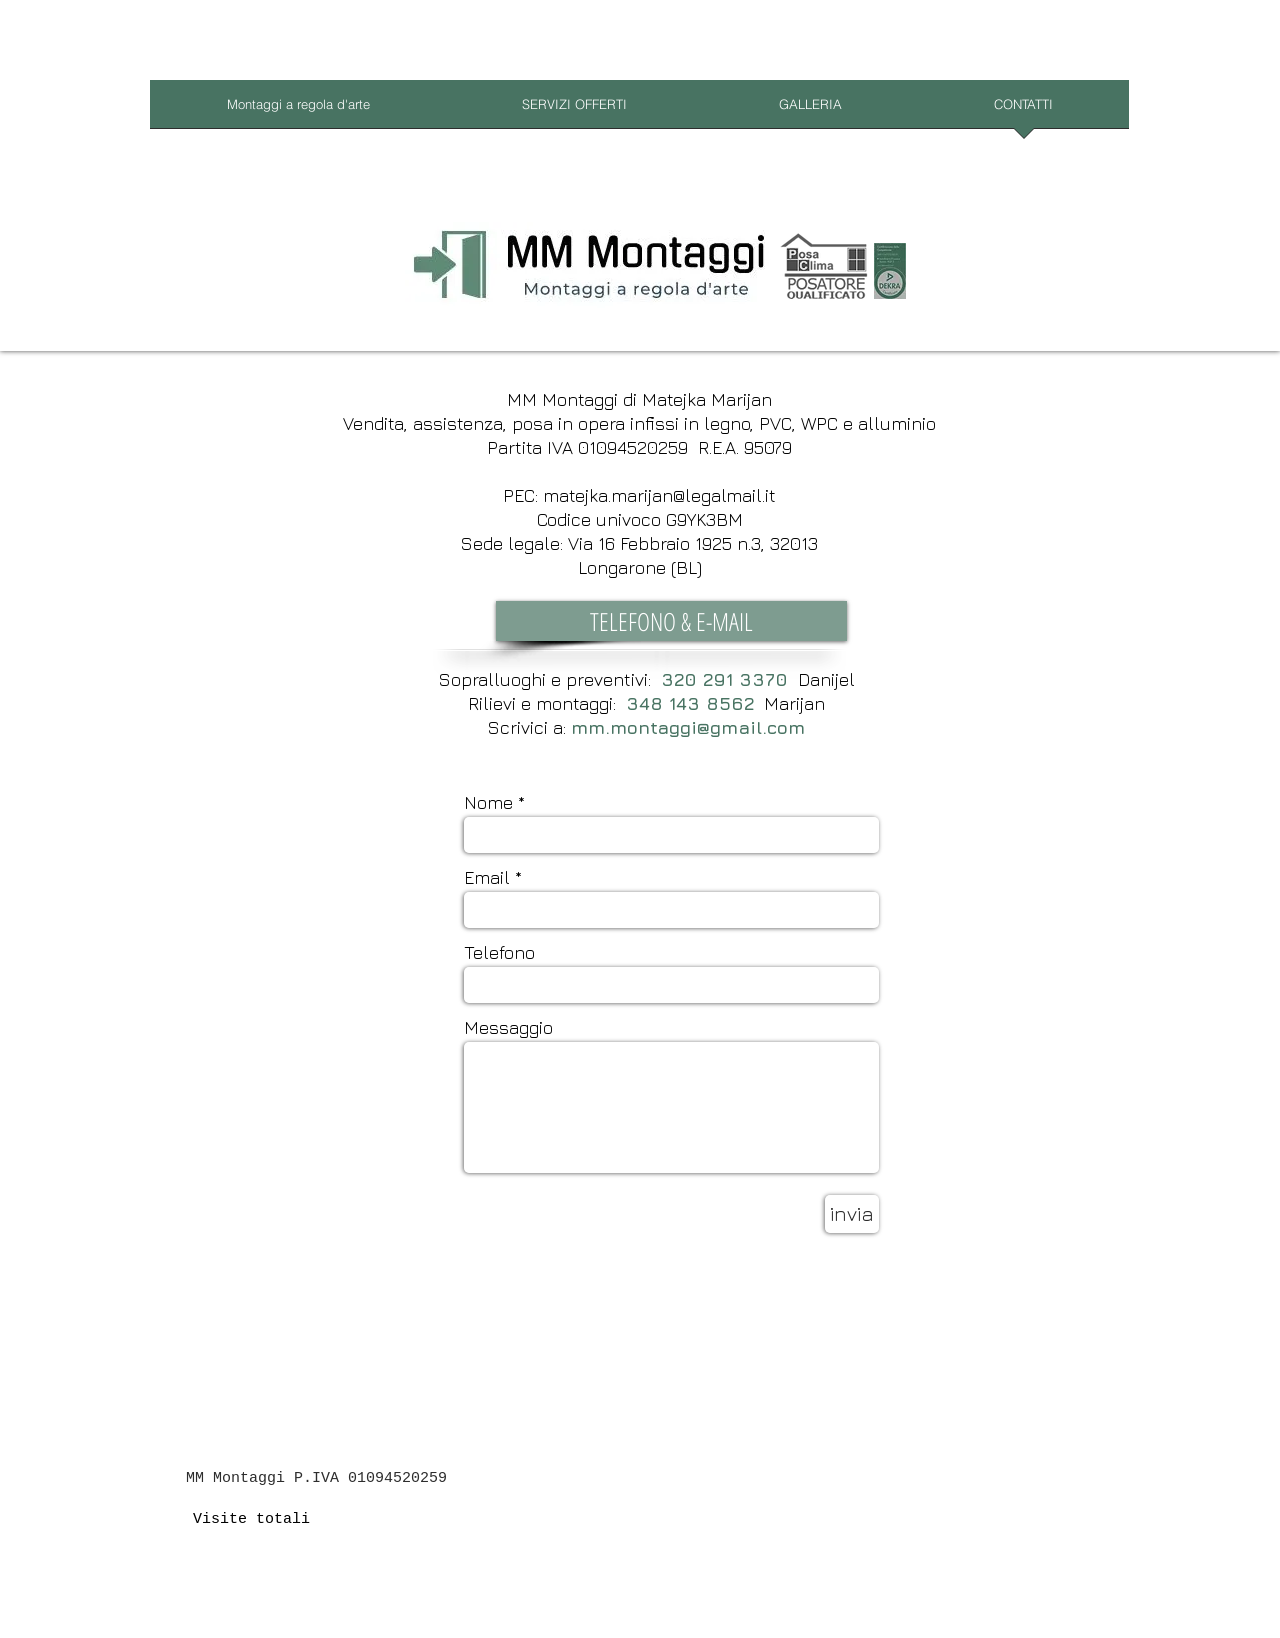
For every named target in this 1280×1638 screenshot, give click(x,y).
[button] (671, 621)
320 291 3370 (724, 679)
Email (487, 878)
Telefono (499, 953)
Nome (488, 803)
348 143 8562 (690, 703)
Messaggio (508, 1028)
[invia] (852, 1214)
